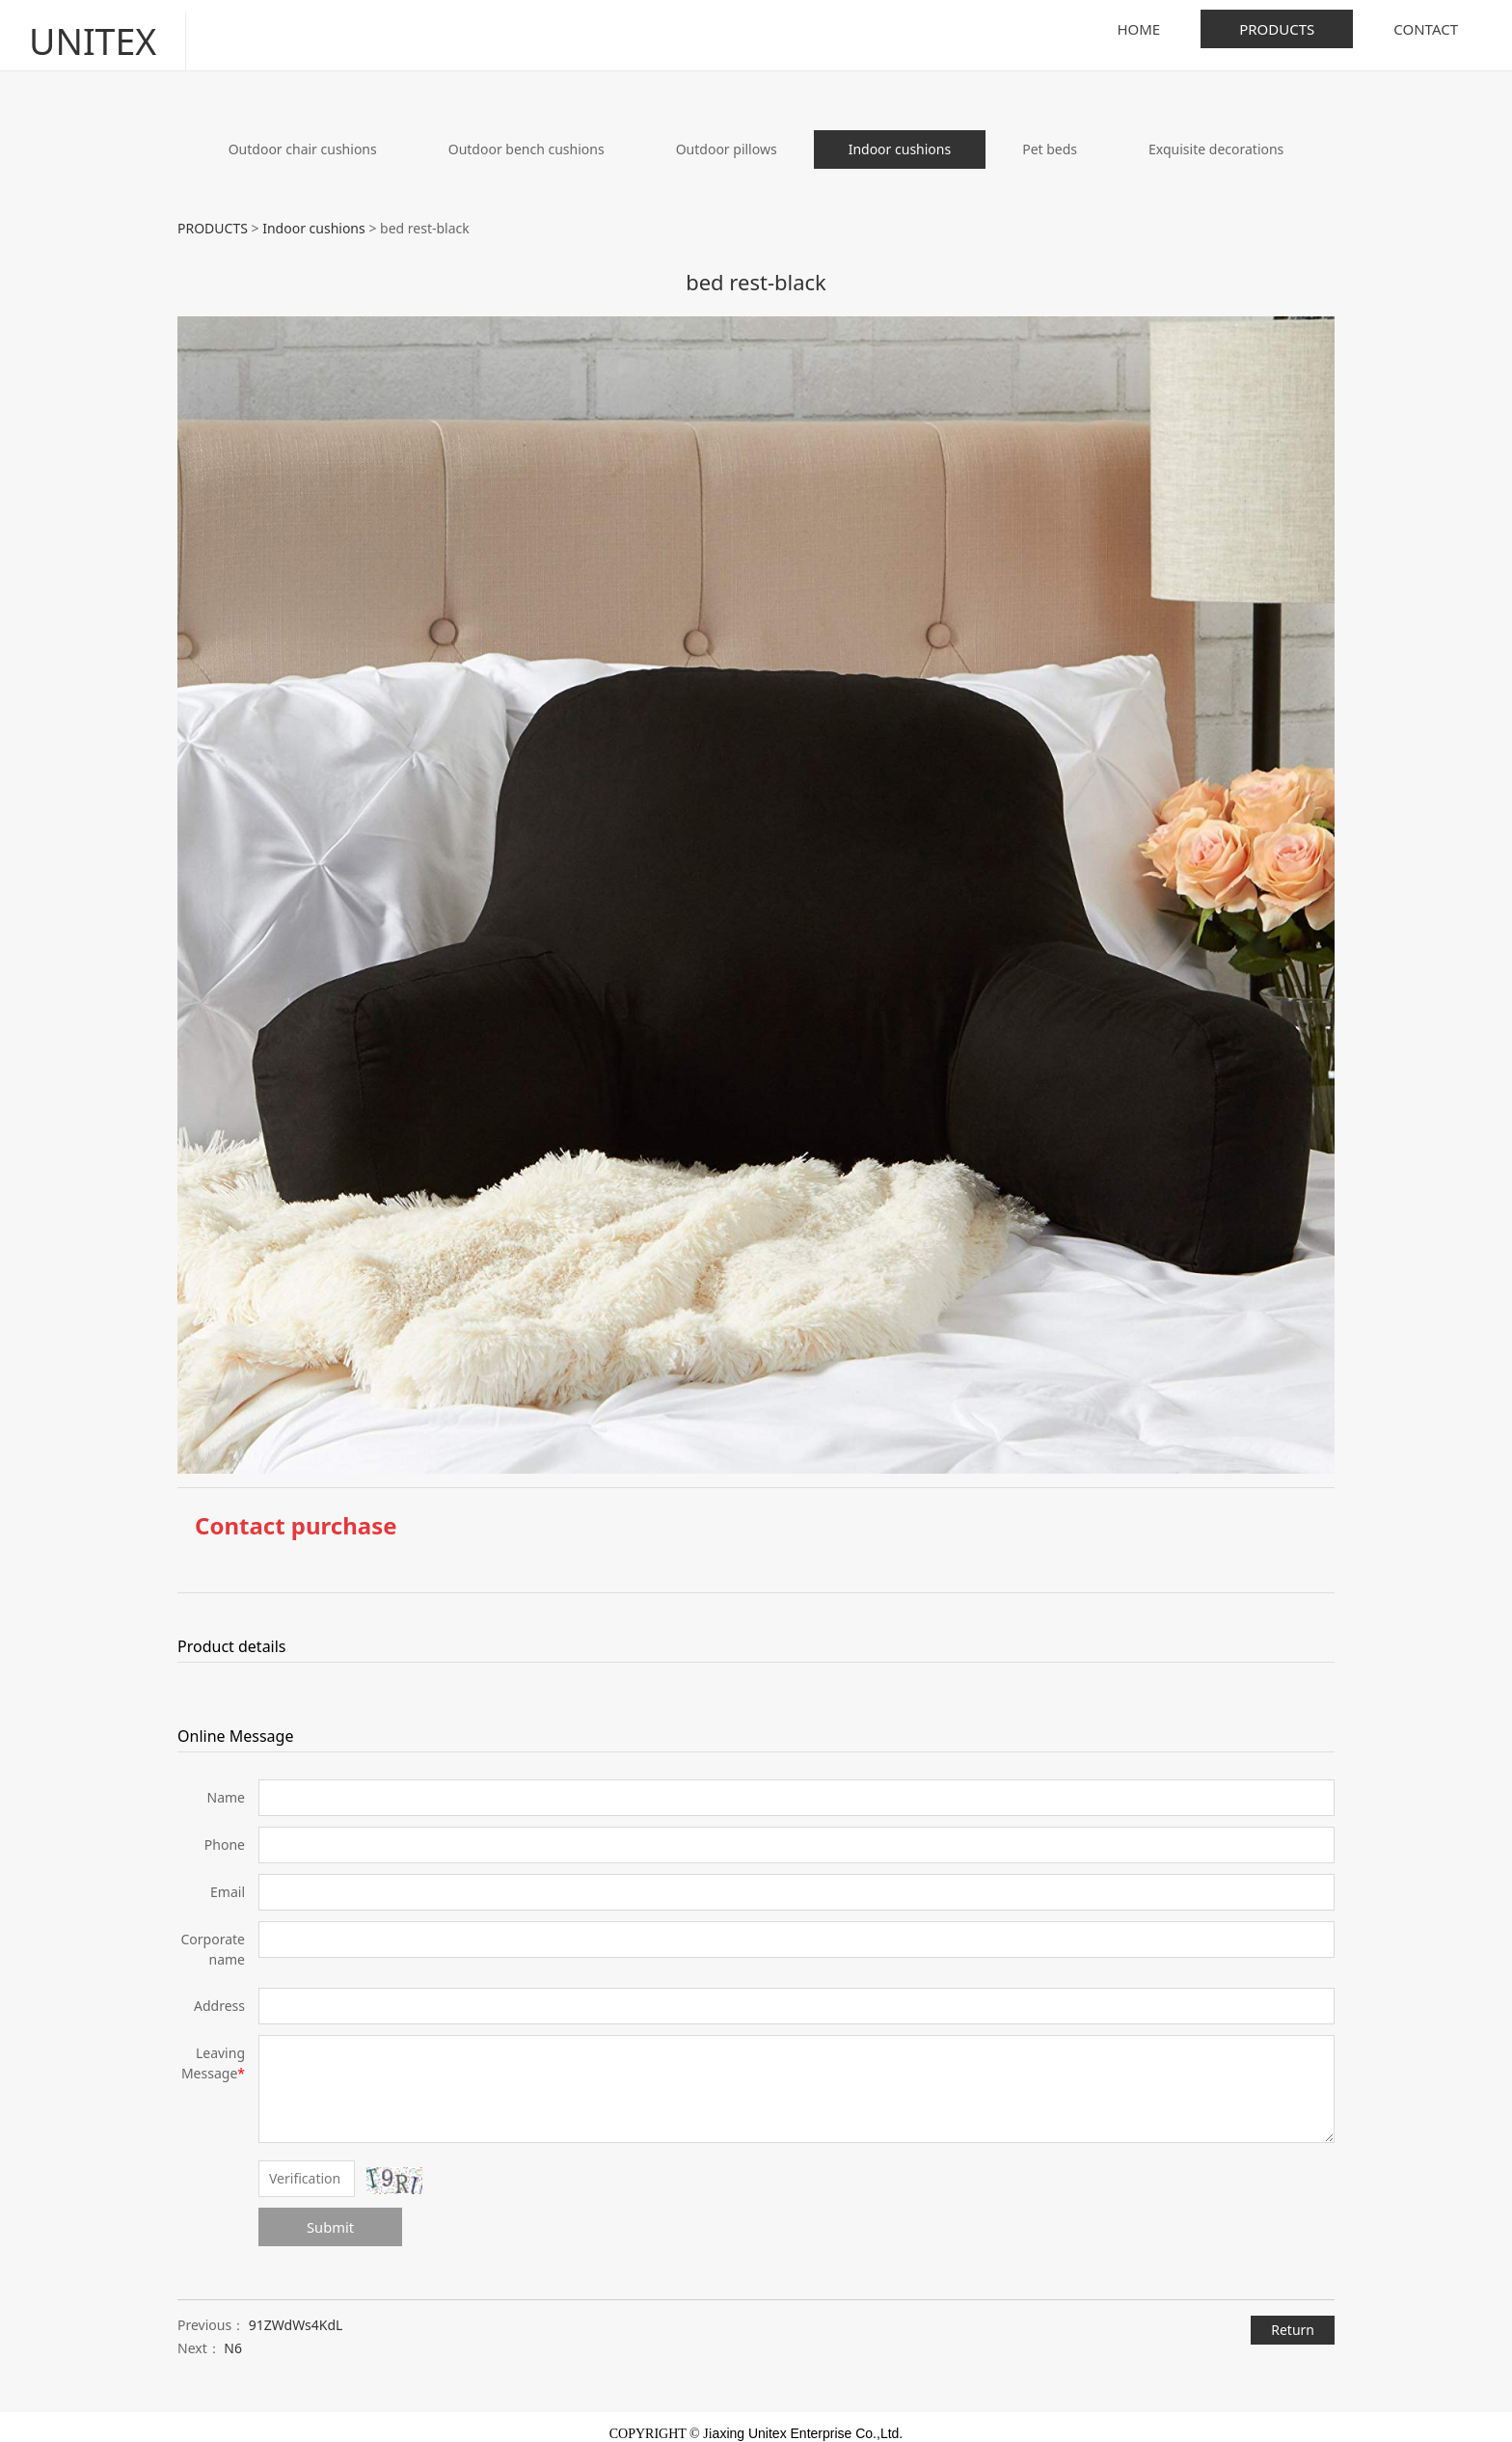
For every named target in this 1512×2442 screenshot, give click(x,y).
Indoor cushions (900, 135)
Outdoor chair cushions (303, 135)
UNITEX (83, 28)
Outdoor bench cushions (526, 135)
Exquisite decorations (1215, 135)
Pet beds (1049, 135)
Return (1292, 2316)
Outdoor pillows (726, 135)
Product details (231, 1632)
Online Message (235, 1722)
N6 (233, 2335)
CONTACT (1425, 29)
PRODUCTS (1276, 29)
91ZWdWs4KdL (296, 2312)
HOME (1138, 29)
